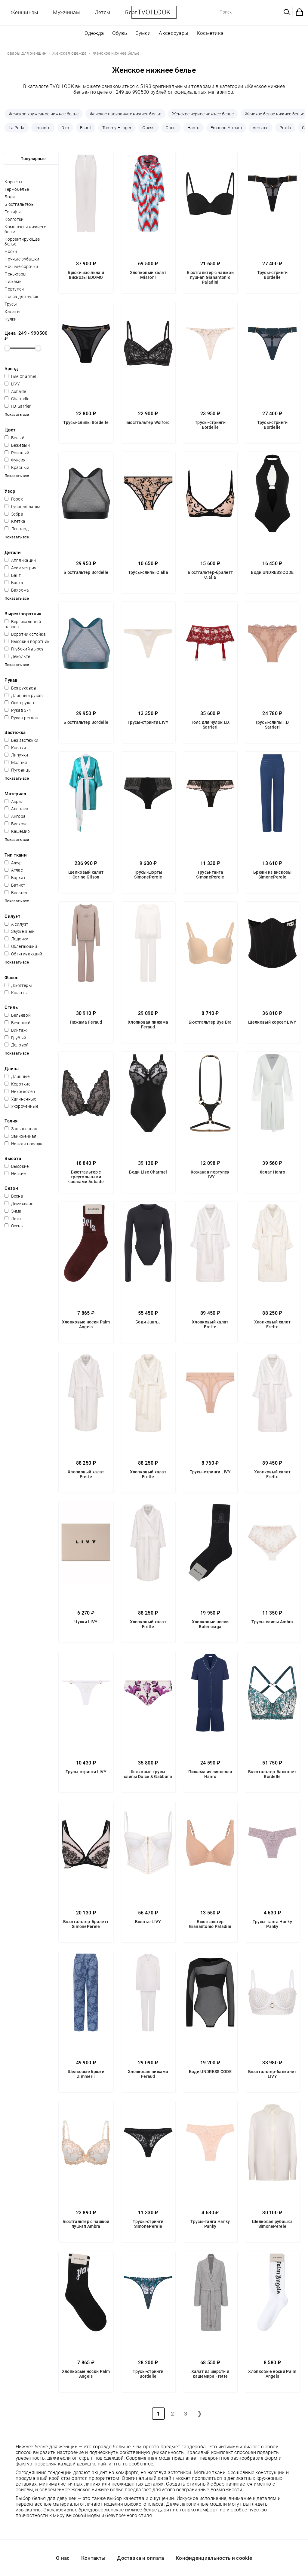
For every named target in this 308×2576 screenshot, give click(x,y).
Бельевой (18, 1015)
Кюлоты (16, 992)
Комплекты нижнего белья (25, 229)
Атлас (14, 870)
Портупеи (14, 289)
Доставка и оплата (140, 2558)
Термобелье (17, 189)
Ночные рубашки (22, 259)
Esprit (85, 127)
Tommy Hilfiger (116, 127)
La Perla (16, 127)
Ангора (15, 816)
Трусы (11, 304)
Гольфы (13, 211)
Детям (102, 12)
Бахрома (17, 590)
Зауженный (20, 931)
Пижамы (14, 281)
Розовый (17, 452)
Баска (14, 582)
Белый (14, 437)
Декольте (17, 656)
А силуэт (16, 924)
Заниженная (20, 1136)
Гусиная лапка (23, 506)
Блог (131, 12)
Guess (148, 127)
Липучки (16, 755)
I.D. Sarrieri (18, 406)
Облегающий (21, 946)
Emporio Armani (226, 127)
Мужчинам (66, 12)
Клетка (15, 521)
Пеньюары (15, 274)
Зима (13, 1211)
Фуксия (15, 460)
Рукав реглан (21, 717)
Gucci (171, 127)
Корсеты (13, 181)
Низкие (15, 1173)
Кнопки (15, 747)
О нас (63, 2558)
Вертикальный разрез (23, 624)
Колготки (14, 219)
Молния (16, 762)
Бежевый (17, 445)
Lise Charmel (20, 376)
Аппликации (20, 560)
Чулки (11, 319)
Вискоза (16, 823)
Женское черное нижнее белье (203, 113)
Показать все (17, 414)
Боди (10, 196)
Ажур (13, 862)
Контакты (93, 2558)
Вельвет (16, 892)
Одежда (94, 33)
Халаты (12, 311)
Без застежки (21, 740)
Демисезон (19, 1203)
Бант (13, 575)
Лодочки (16, 938)
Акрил (14, 801)
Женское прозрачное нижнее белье (125, 113)
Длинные (17, 1076)
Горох (14, 499)
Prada (285, 127)
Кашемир (17, 831)
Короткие (17, 1084)
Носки (11, 251)
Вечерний (17, 1022)
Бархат (15, 877)
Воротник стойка (25, 634)
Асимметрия (20, 567)
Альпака (16, 808)
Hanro (193, 127)
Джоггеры (18, 985)
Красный (17, 467)
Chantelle (17, 398)
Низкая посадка (24, 1143)
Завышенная (21, 1128)
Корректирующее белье (22, 241)
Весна (14, 1196)
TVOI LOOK (154, 12)
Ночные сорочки (21, 266)
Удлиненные (20, 1099)
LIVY (12, 384)
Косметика (210, 33)
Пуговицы (18, 770)
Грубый (15, 1037)
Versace (260, 127)
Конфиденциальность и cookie (214, 2558)
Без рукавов (20, 688)
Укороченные (21, 1106)
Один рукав (19, 702)
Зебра (14, 514)
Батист (15, 885)
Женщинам (24, 12)
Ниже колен (20, 1091)
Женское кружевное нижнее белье (44, 113)
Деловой (17, 1045)
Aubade (15, 391)
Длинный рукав (24, 695)
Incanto (43, 127)
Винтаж (16, 1030)
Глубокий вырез (24, 649)
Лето (13, 1218)
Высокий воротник (27, 641)
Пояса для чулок (21, 296)
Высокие (17, 1166)
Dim (65, 127)
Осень (14, 1225)
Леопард (17, 528)
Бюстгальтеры (20, 204)
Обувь (119, 33)
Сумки (143, 33)
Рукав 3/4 (18, 710)
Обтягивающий (23, 954)
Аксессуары (173, 33)
